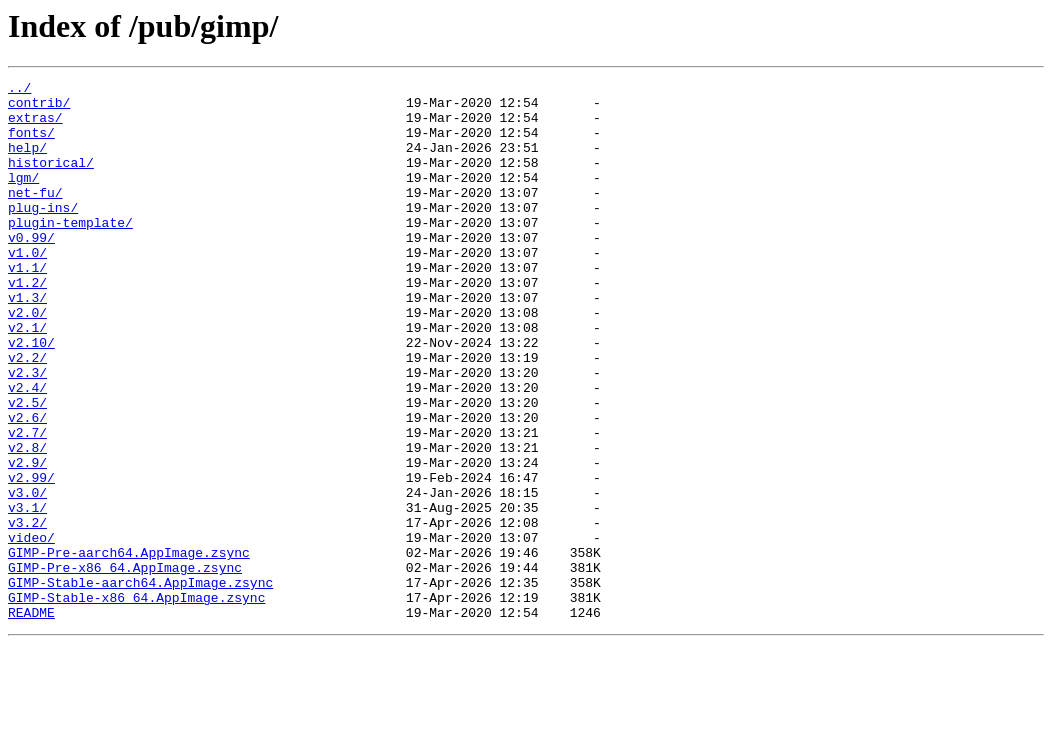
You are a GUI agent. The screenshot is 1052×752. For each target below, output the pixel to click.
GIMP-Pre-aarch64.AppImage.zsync (129, 648)
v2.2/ (27, 414)
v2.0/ (27, 360)
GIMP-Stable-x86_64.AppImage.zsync (136, 702)
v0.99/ (31, 270)
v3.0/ (27, 576)
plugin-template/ (70, 252)
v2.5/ (27, 468)
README (31, 720)
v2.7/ (27, 504)
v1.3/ (27, 342)
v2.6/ (27, 486)
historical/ (51, 180)
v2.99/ (31, 558)
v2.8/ (27, 522)
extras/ (35, 126)
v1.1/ (27, 306)
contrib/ (39, 108)
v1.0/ (27, 288)
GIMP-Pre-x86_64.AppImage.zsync (125, 666)
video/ (31, 630)
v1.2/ (27, 324)
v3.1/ (27, 594)
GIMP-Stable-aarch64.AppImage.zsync (140, 684)
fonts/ (31, 144)
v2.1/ (27, 378)
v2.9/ (27, 540)
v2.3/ (27, 432)
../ (19, 90)
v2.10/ (31, 396)
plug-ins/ (43, 234)
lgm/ (23, 198)
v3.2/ (27, 612)
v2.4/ (27, 450)
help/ (27, 162)
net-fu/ (35, 216)
